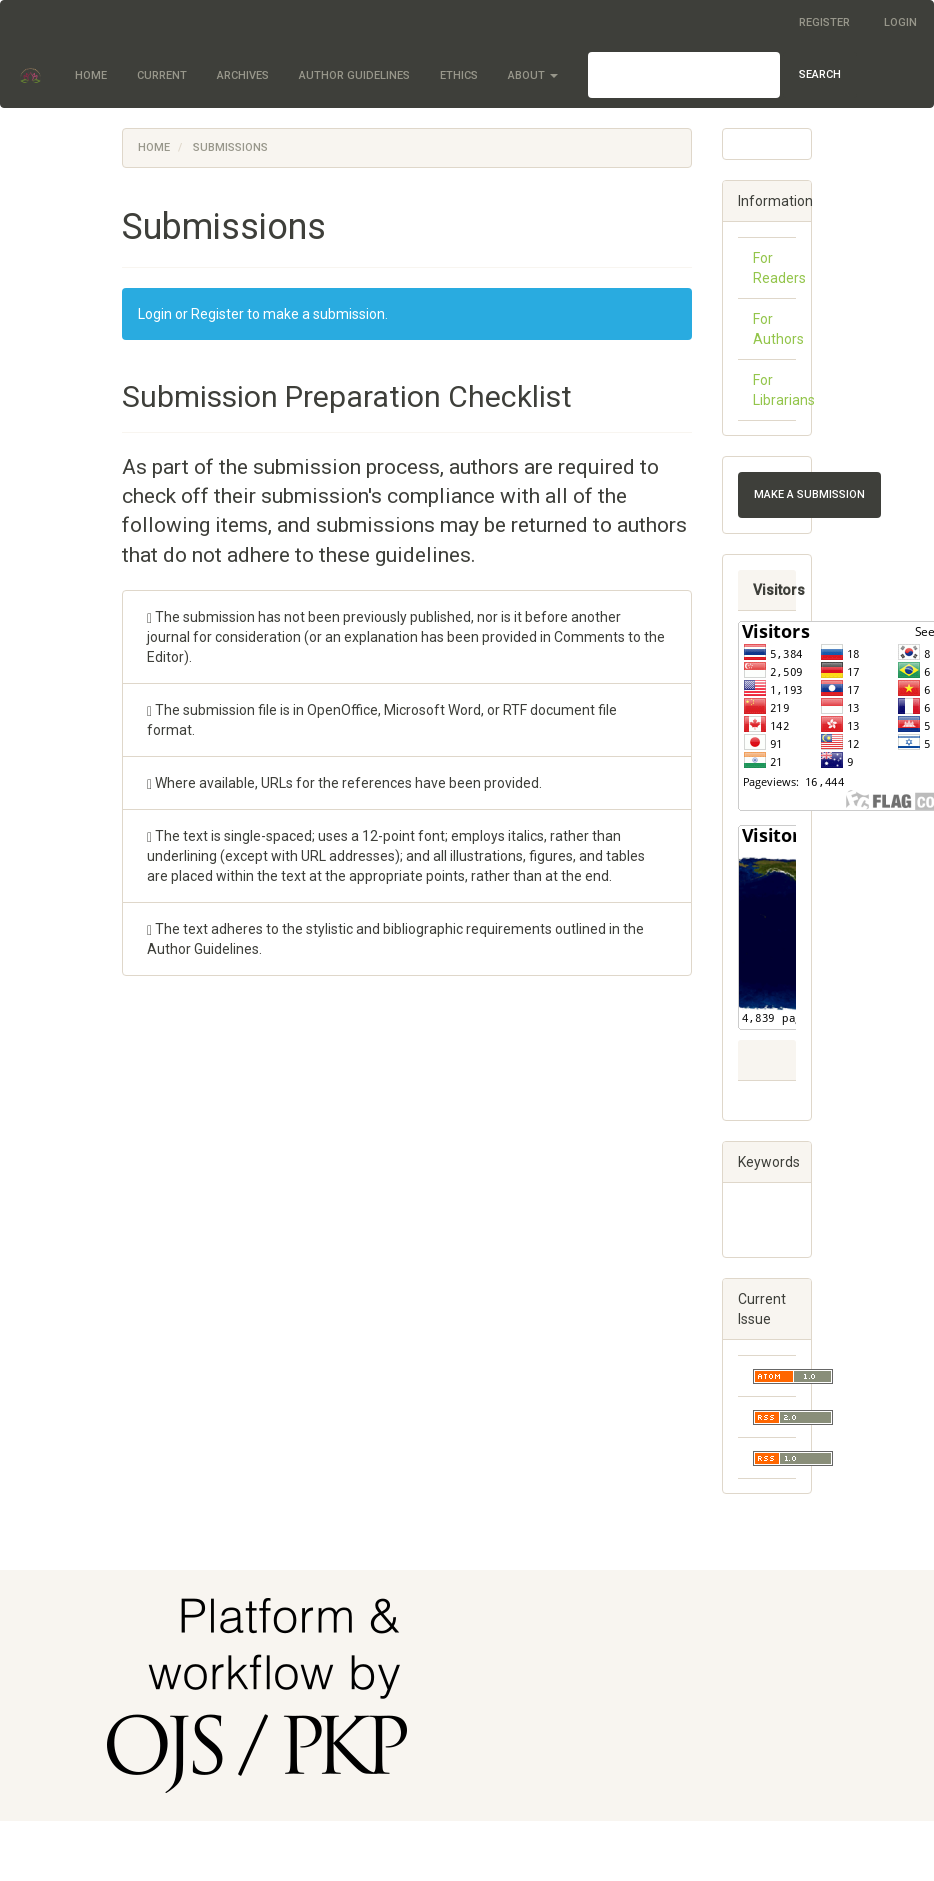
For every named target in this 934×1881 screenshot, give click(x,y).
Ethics (459, 75)
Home (91, 75)
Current (162, 75)
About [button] (533, 75)
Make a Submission (809, 494)
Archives (243, 75)
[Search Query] (684, 75)
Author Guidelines (354, 75)
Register (824, 22)
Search (820, 74)
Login (900, 22)
